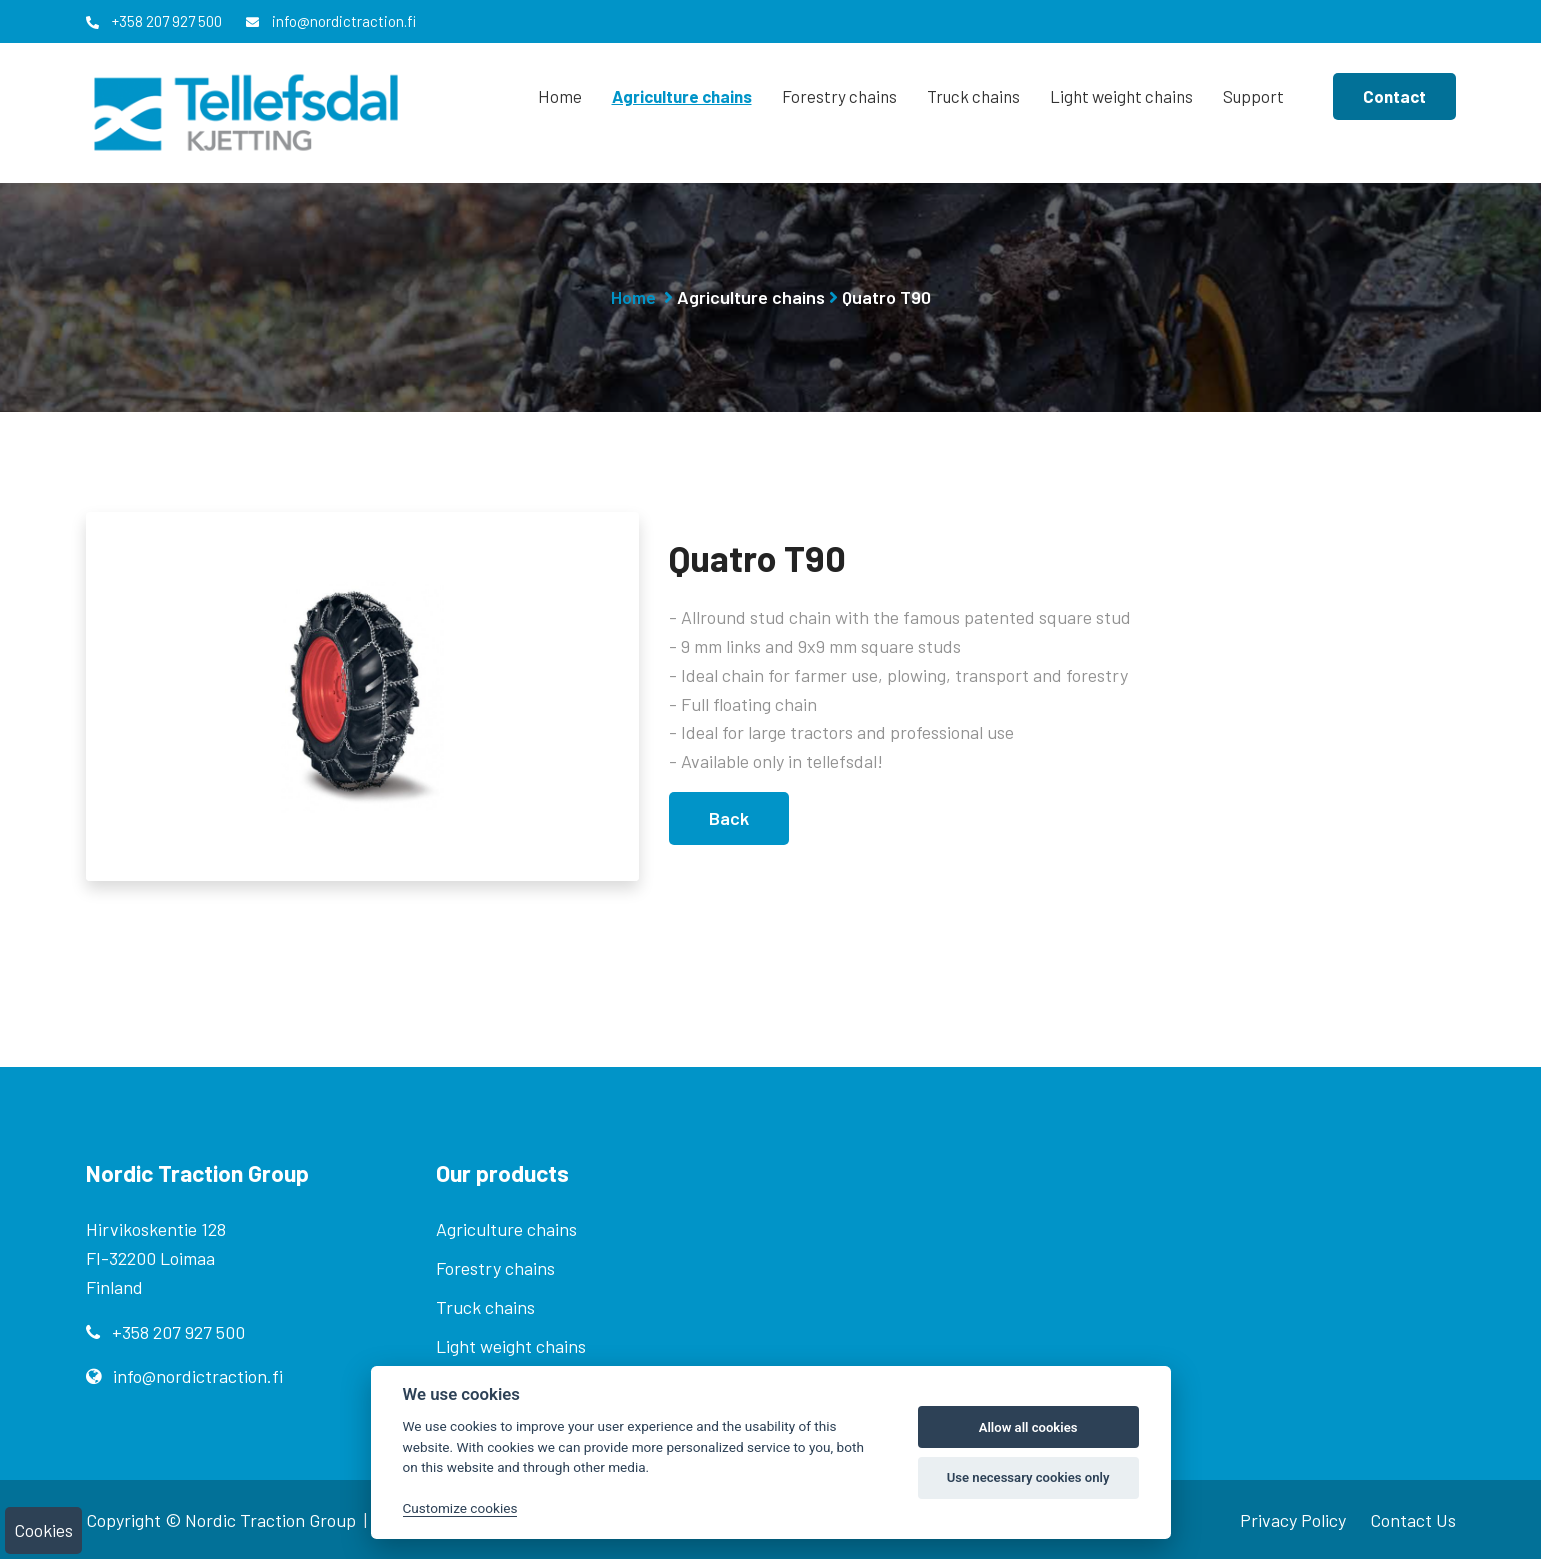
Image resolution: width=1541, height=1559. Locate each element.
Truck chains (973, 96)
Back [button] (729, 818)
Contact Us (1413, 1520)
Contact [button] (1394, 96)
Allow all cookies (1028, 1427)
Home (560, 96)
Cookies (43, 1530)
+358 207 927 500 (154, 21)
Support (1253, 96)
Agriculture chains (682, 96)
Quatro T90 (886, 297)
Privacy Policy (1293, 1520)
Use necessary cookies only (1028, 1477)
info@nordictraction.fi (331, 21)
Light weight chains (1121, 96)
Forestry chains (839, 96)
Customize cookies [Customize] (460, 1508)
